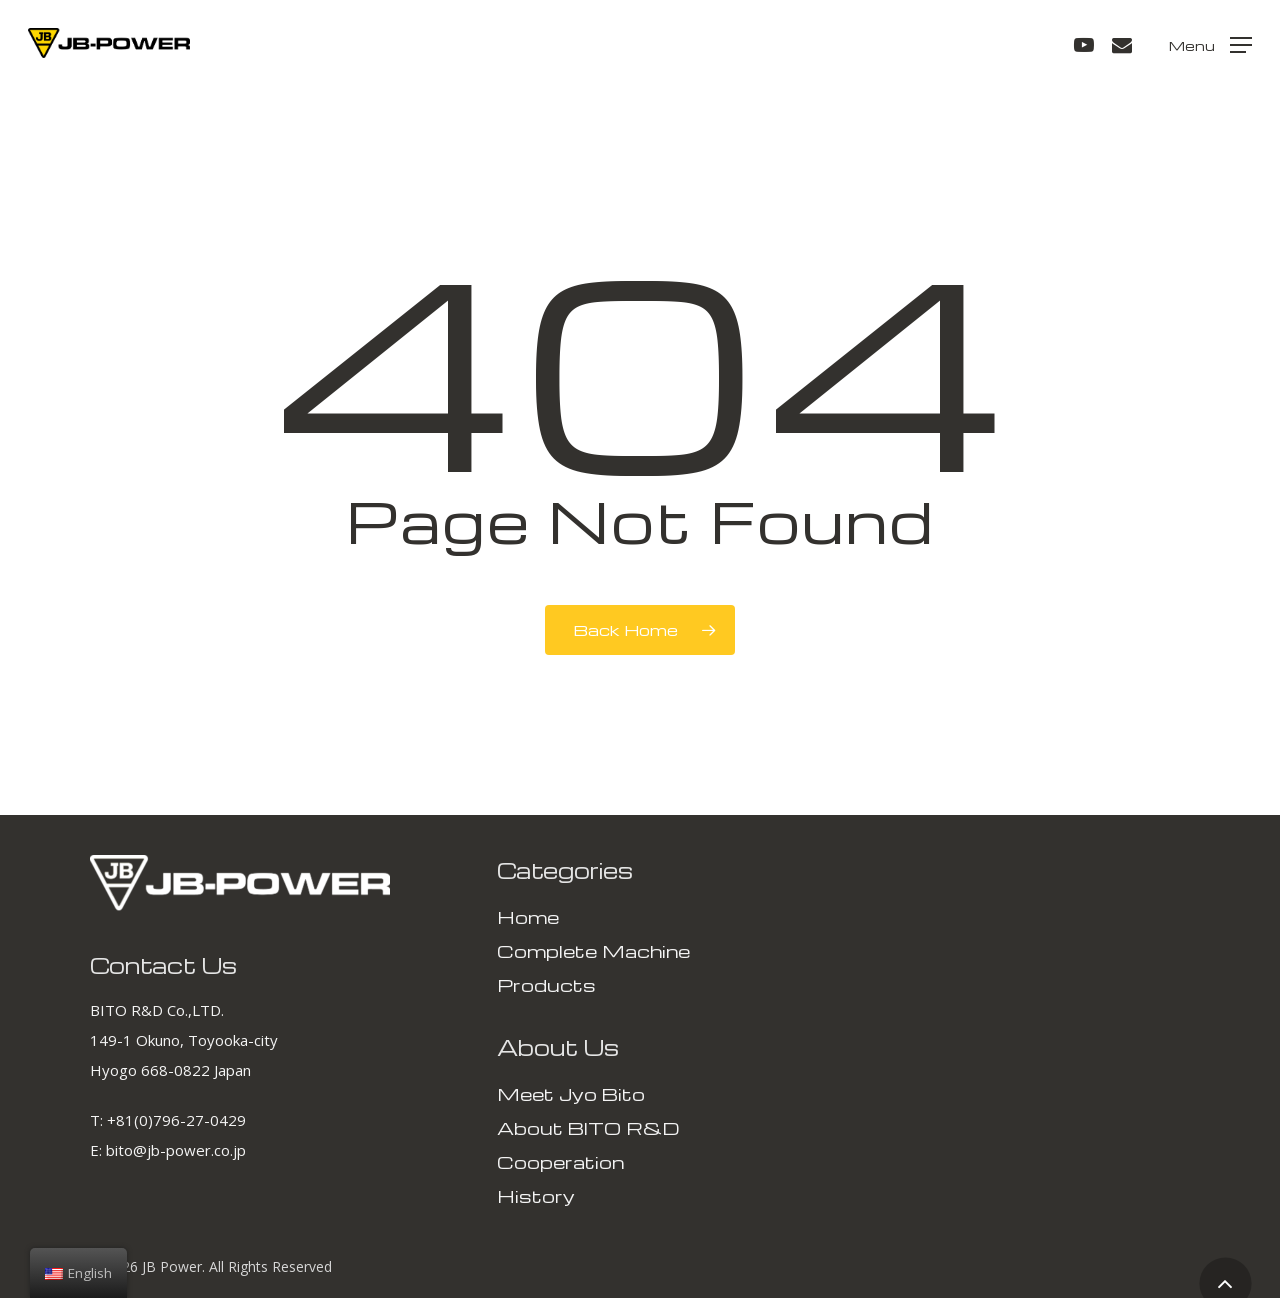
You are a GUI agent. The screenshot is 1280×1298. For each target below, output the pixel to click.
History (536, 1195)
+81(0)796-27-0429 (176, 1120)
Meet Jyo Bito (571, 1093)
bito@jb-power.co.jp (176, 1150)
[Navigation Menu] (1210, 43)
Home (528, 916)
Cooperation (560, 1161)
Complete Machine (593, 950)
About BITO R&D (588, 1127)
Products (546, 984)
